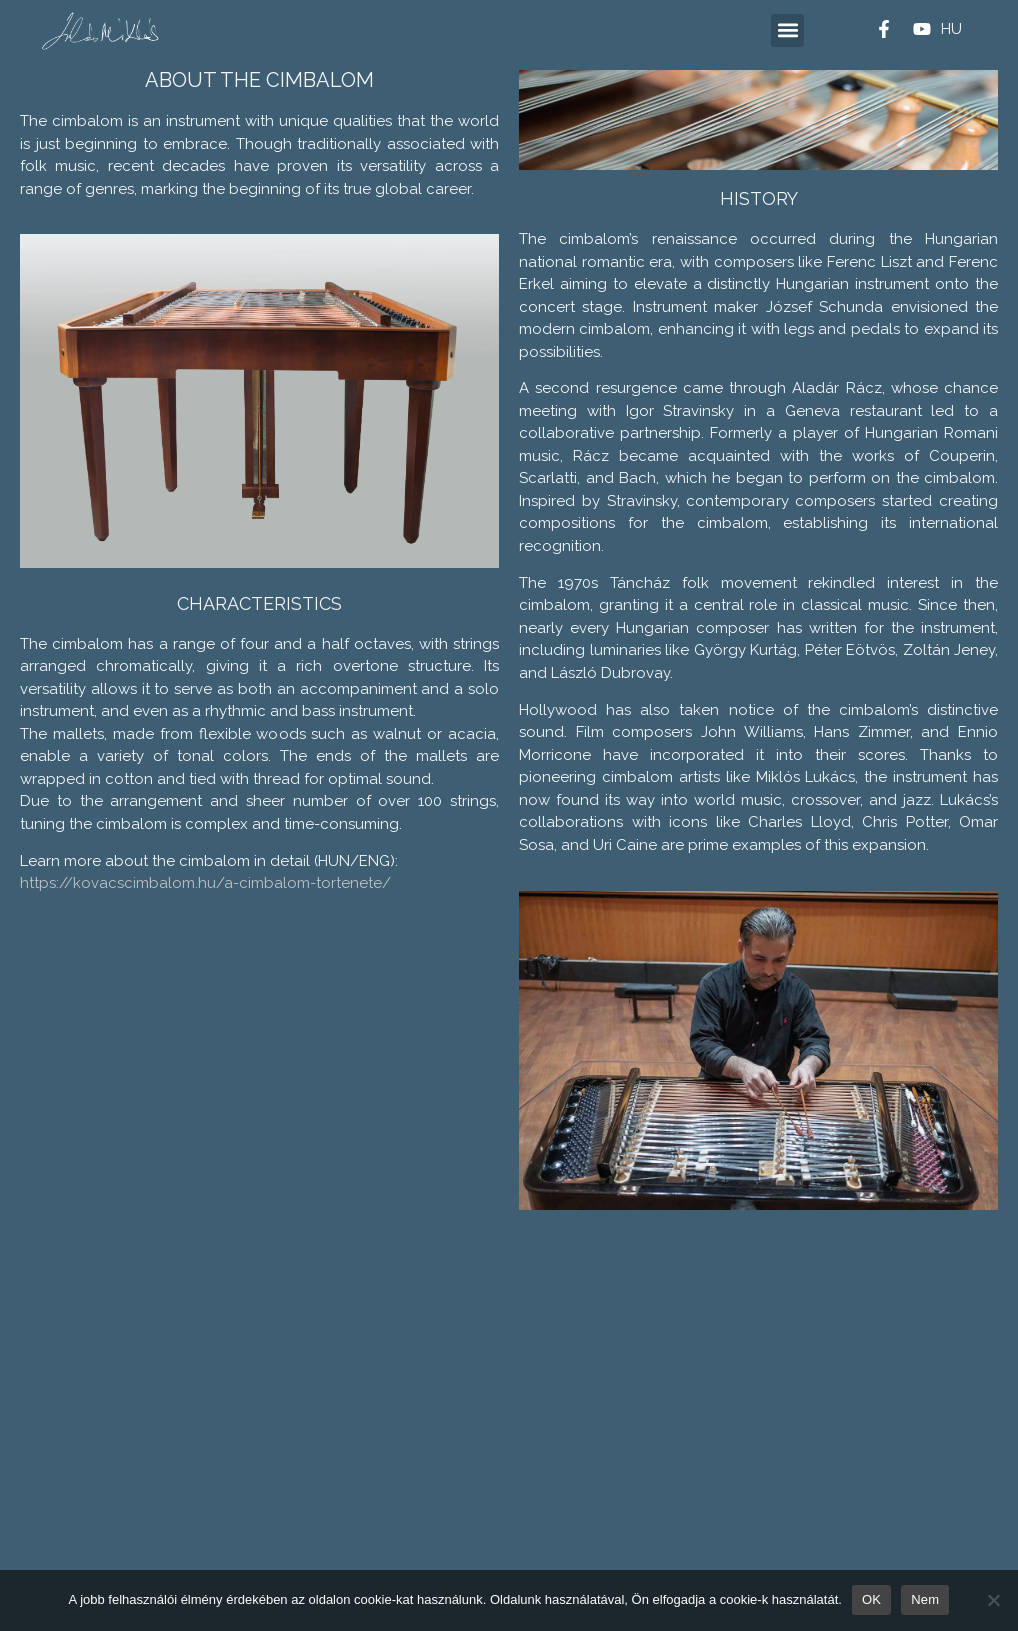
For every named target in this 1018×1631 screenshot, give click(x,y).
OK (871, 1599)
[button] (787, 30)
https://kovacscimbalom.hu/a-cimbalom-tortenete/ (205, 883)
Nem (925, 1599)
